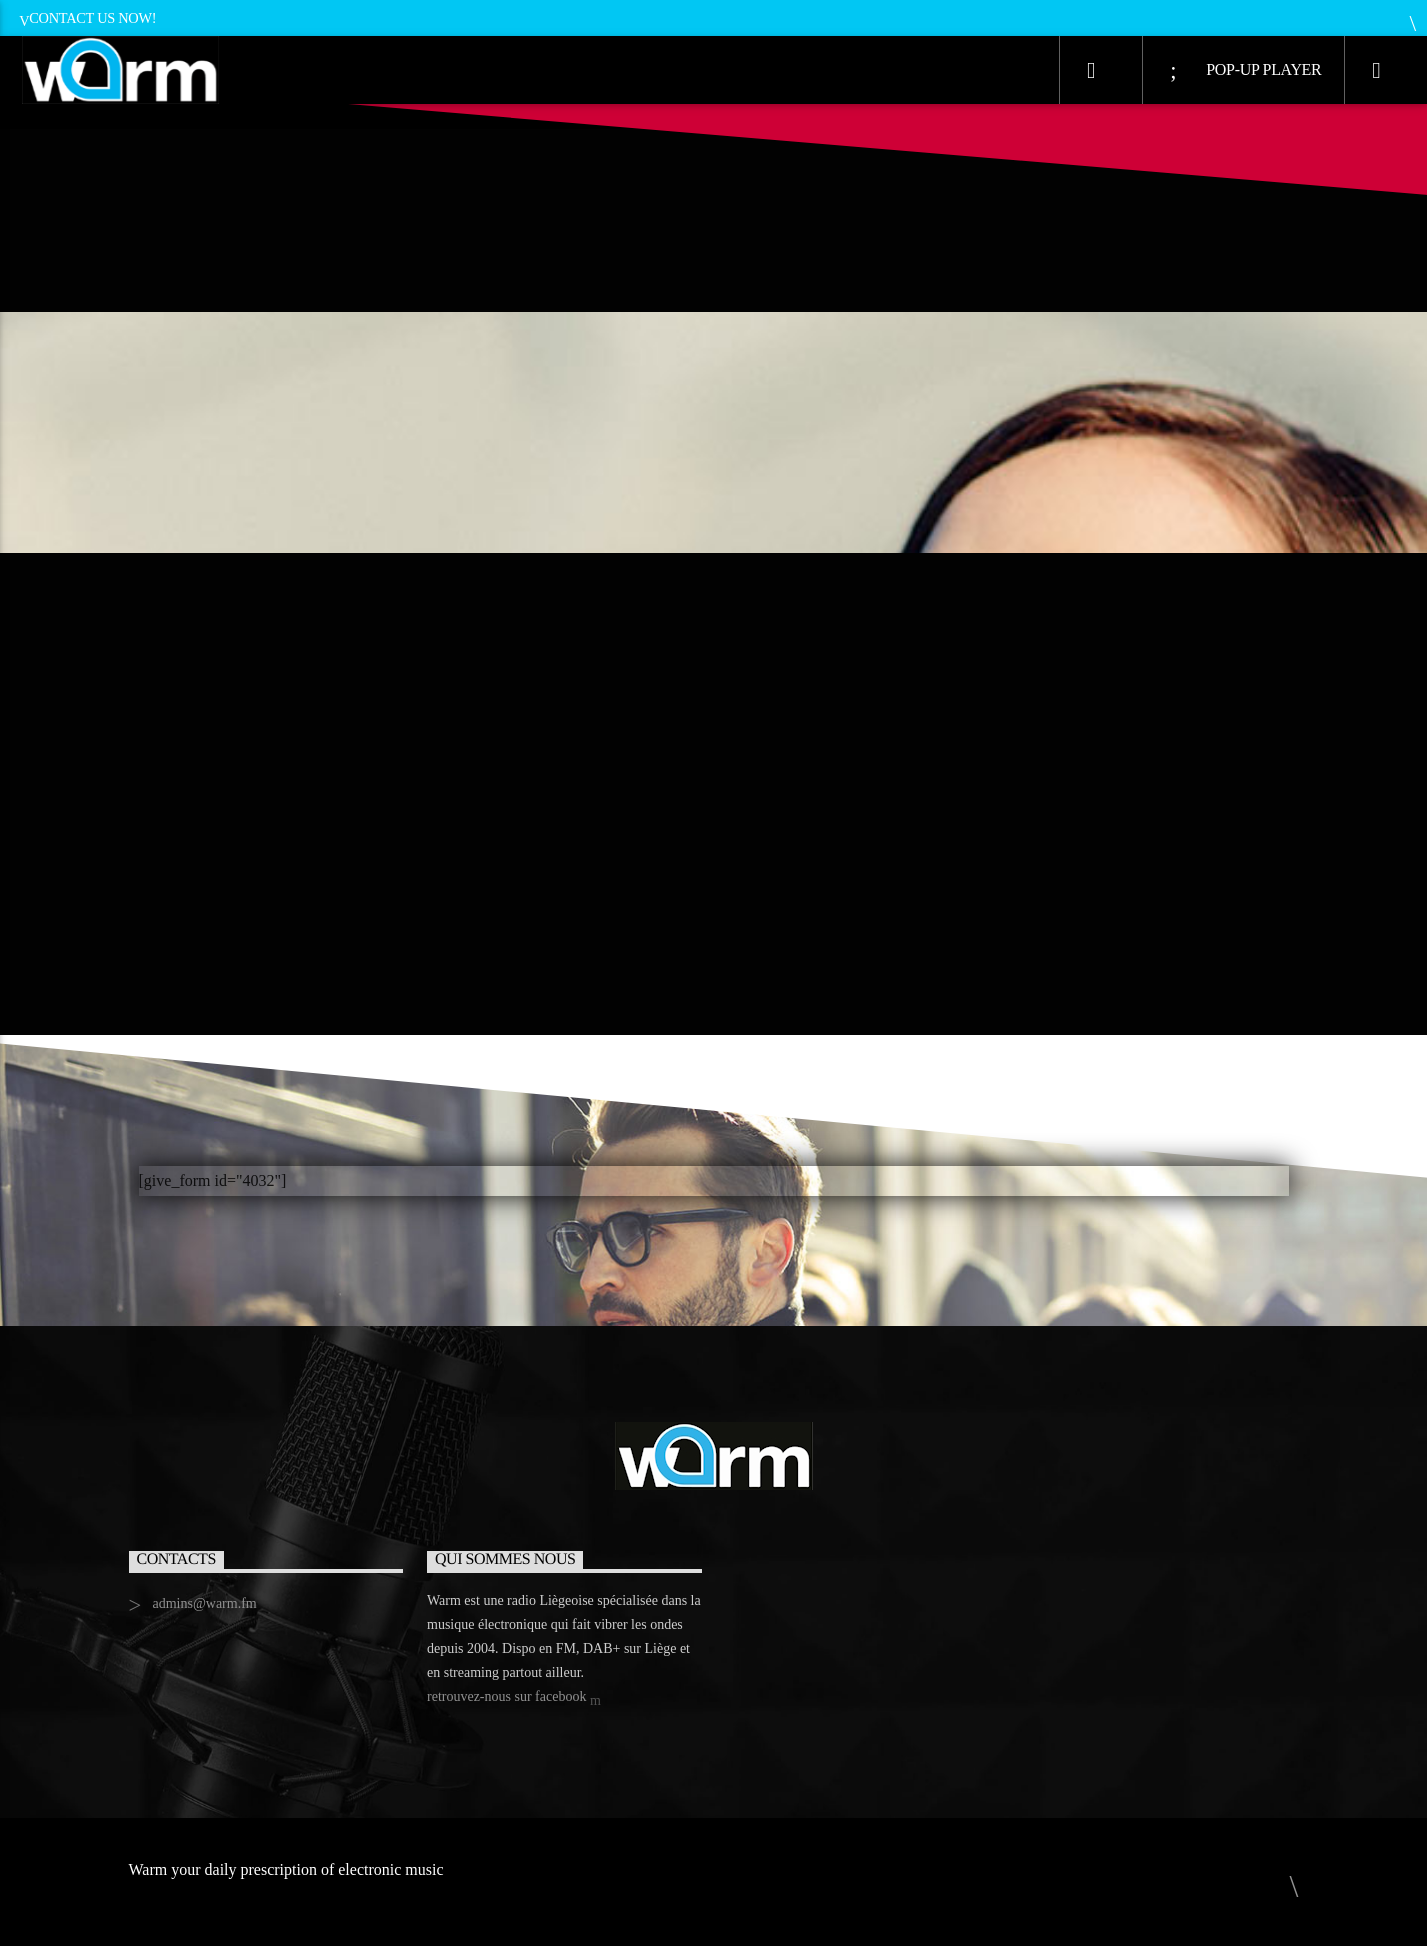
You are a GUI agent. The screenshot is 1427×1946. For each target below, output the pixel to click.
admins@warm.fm (204, 1603)
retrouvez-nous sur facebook (514, 1698)
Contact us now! (87, 18)
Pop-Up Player (1245, 71)
